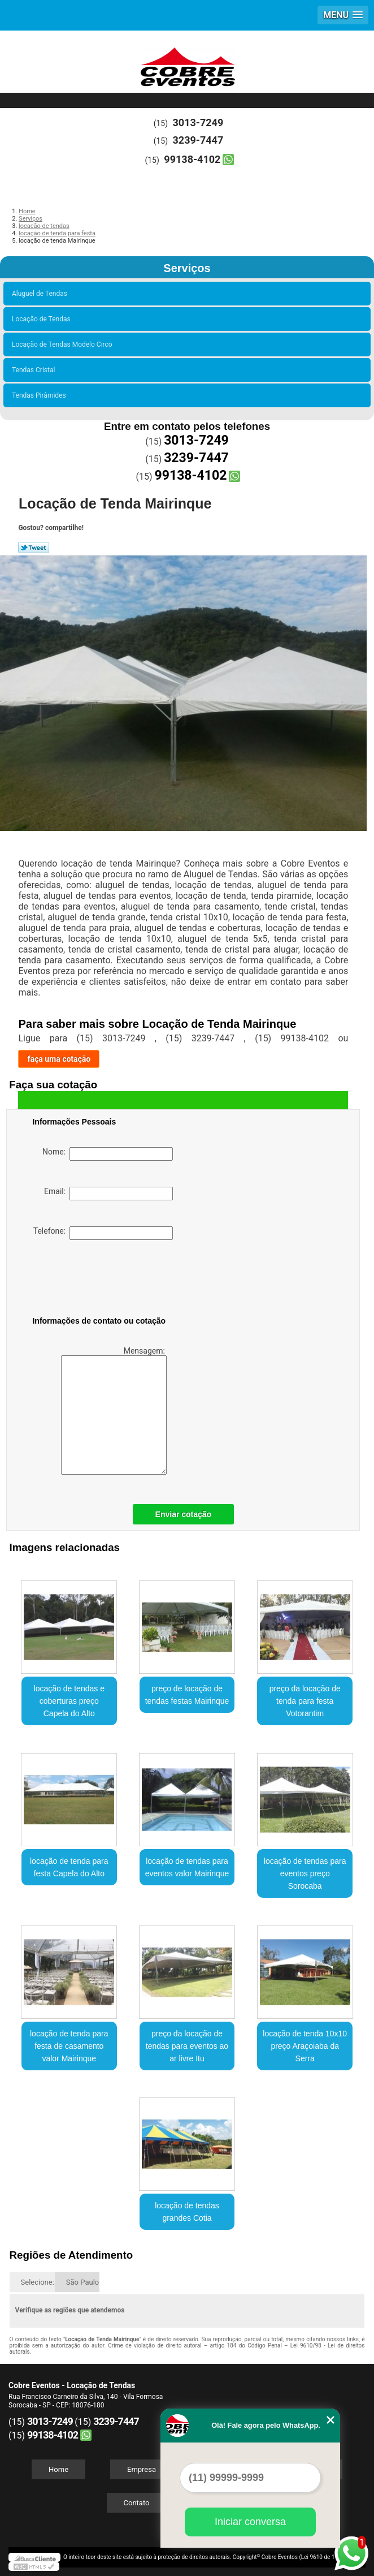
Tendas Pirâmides (40, 395)
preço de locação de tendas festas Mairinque (187, 1694)
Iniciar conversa (250, 2521)
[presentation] (104, 1280)
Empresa (141, 2469)
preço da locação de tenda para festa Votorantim (305, 1701)
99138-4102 (192, 159)
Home (58, 2469)
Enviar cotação (183, 1514)
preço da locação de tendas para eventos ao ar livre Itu (187, 2046)
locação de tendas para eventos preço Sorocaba (305, 1873)
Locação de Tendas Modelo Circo (64, 344)
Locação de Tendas (43, 319)
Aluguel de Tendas (41, 294)
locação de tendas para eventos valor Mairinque (187, 1867)
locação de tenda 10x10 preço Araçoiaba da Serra (305, 2046)
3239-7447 (198, 140)
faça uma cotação (58, 1058)
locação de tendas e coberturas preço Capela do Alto (69, 1701)
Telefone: (103, 1233)
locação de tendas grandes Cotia (187, 2211)
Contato (137, 2503)
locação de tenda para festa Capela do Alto (69, 1867)
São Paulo (82, 2282)
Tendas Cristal (35, 370)
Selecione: (37, 2282)
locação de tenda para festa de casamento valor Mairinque (69, 2046)
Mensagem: (114, 1410)
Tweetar (33, 547)
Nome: (107, 1154)
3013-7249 (198, 122)
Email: (108, 1193)
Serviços (186, 268)
